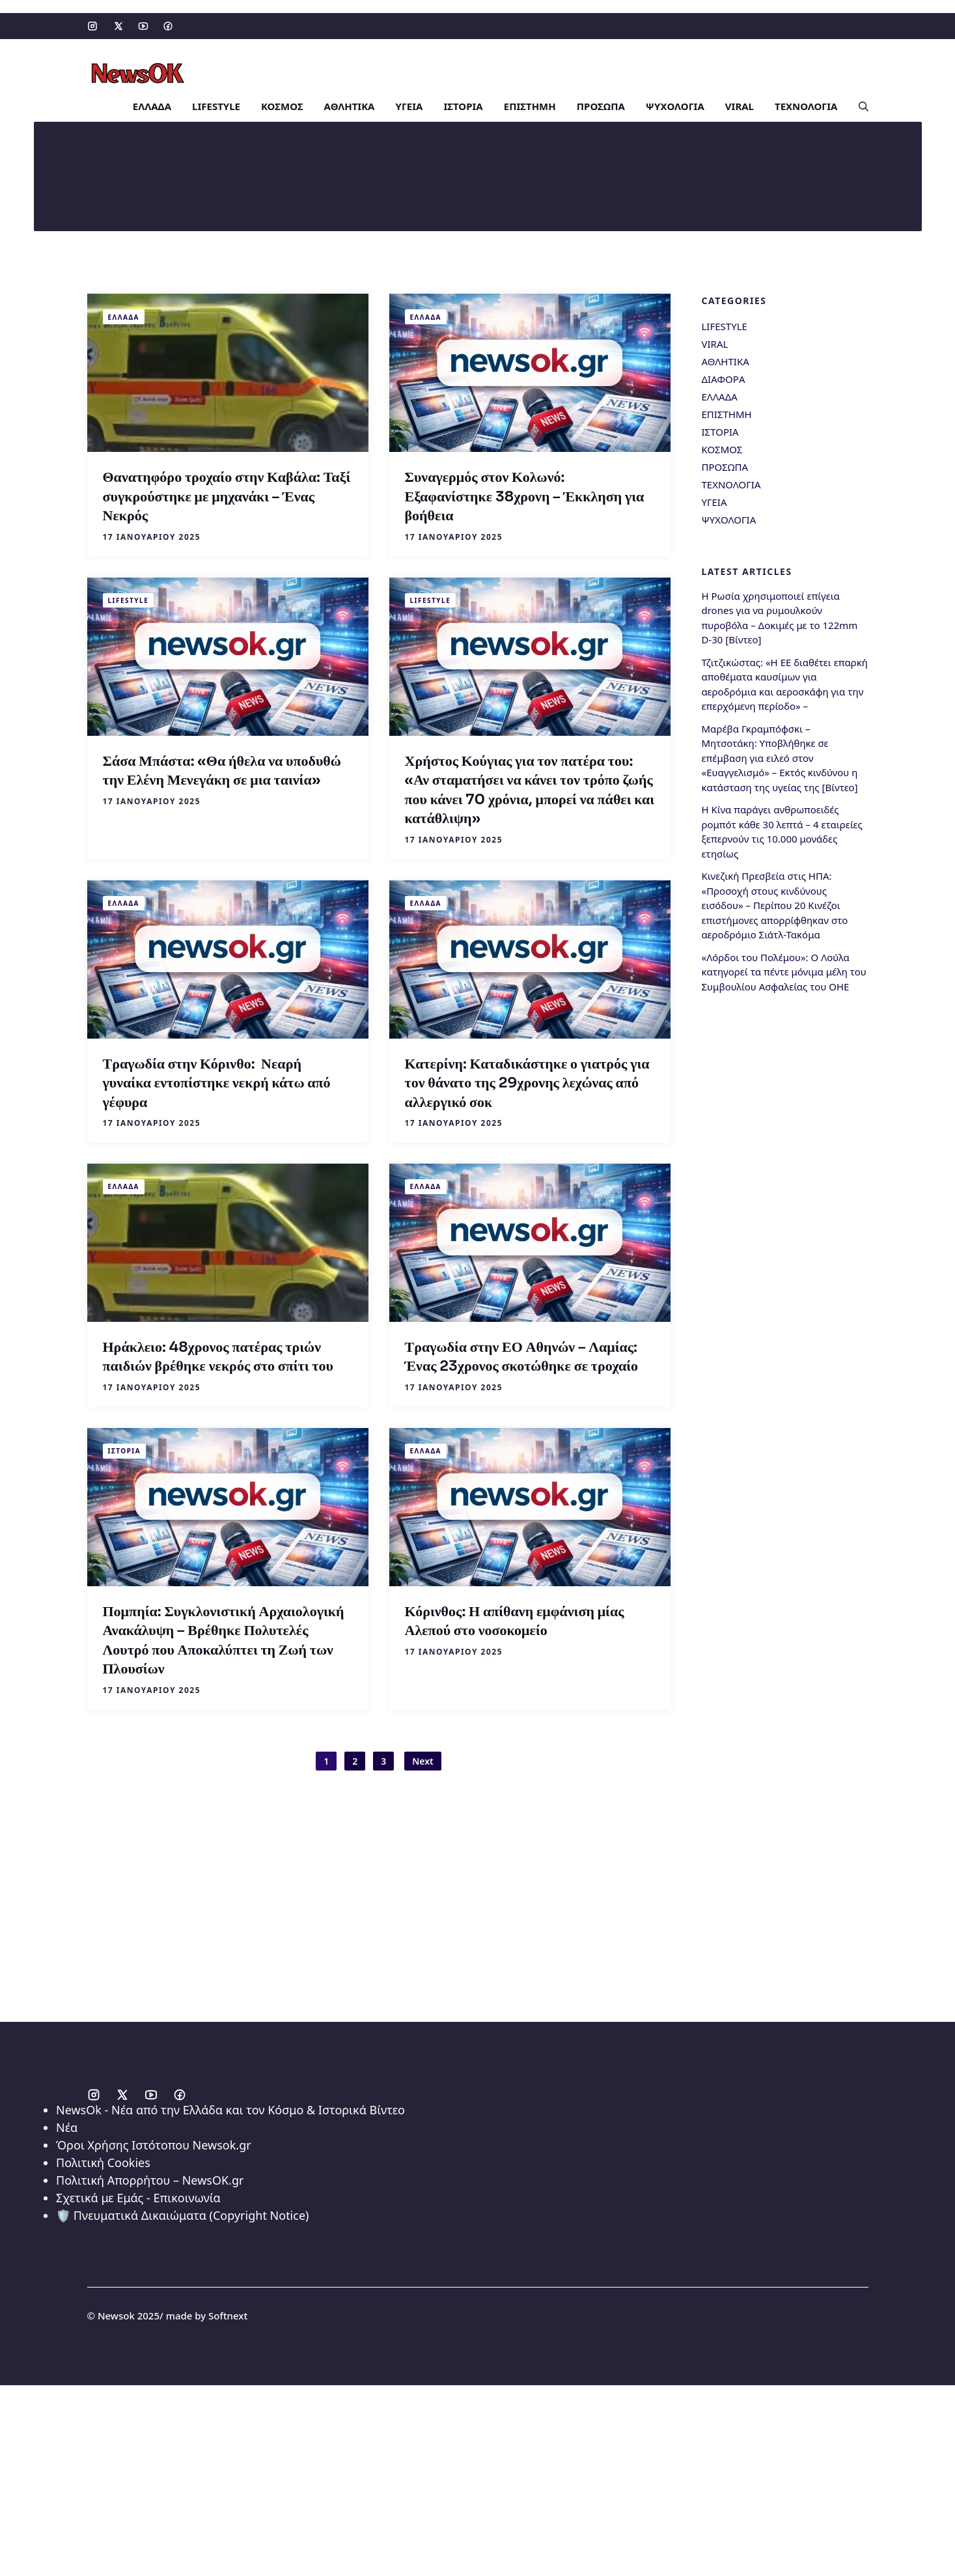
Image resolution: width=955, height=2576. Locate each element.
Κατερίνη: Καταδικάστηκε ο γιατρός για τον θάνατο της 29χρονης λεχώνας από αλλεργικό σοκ (527, 1080)
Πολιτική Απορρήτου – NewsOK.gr (149, 2177)
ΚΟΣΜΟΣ (282, 103)
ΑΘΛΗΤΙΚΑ (349, 103)
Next (423, 1758)
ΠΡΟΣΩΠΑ (601, 103)
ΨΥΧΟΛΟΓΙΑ (675, 103)
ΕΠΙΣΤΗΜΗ (530, 103)
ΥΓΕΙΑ (409, 103)
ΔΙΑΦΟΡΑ (723, 376)
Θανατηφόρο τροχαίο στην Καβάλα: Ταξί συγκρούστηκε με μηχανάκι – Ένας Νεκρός (227, 494)
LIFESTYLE (216, 103)
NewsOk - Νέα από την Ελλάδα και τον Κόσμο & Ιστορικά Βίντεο (230, 2107)
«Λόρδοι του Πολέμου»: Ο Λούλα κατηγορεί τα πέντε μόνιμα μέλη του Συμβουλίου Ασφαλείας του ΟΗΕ (784, 969)
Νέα (66, 2125)
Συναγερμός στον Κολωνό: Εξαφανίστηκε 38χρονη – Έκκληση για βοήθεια (524, 494)
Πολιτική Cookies (103, 2160)
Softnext (227, 2312)
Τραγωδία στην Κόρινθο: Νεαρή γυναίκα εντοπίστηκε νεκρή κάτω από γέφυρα (217, 1080)
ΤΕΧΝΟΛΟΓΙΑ (806, 103)
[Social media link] (92, 26)
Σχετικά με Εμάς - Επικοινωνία (138, 2195)
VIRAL (739, 103)
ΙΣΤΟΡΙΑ (462, 103)
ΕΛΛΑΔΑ (152, 103)
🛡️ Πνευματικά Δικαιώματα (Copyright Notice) (182, 2212)
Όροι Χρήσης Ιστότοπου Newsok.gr (153, 2142)
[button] (858, 103)
